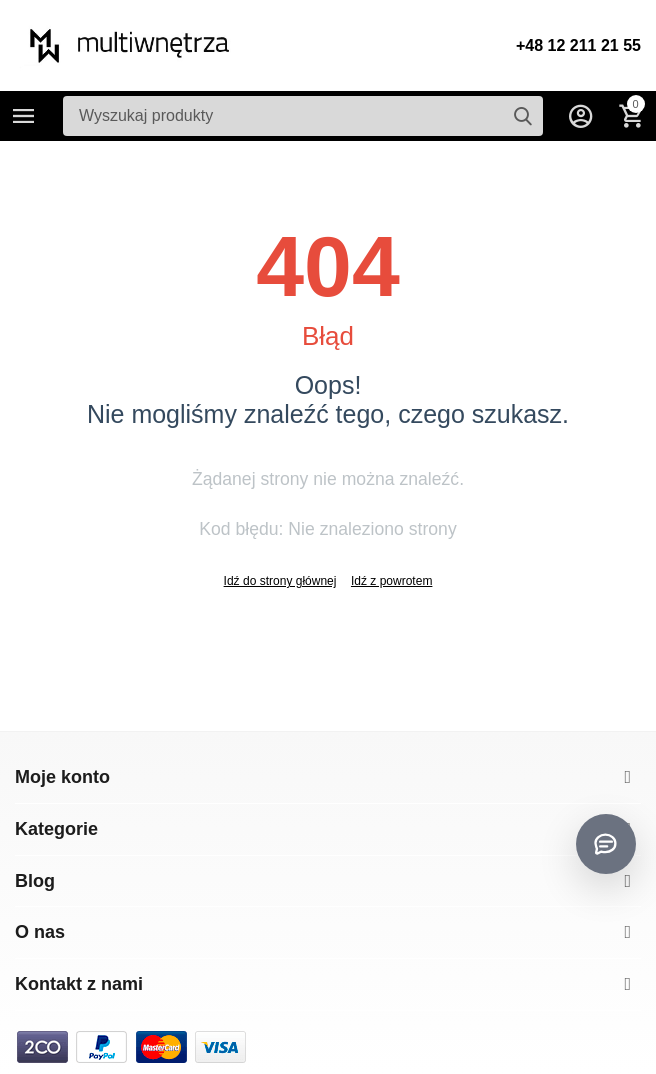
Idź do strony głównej (280, 581)
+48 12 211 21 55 (578, 45)
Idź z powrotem (391, 581)
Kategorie (24, 116)
